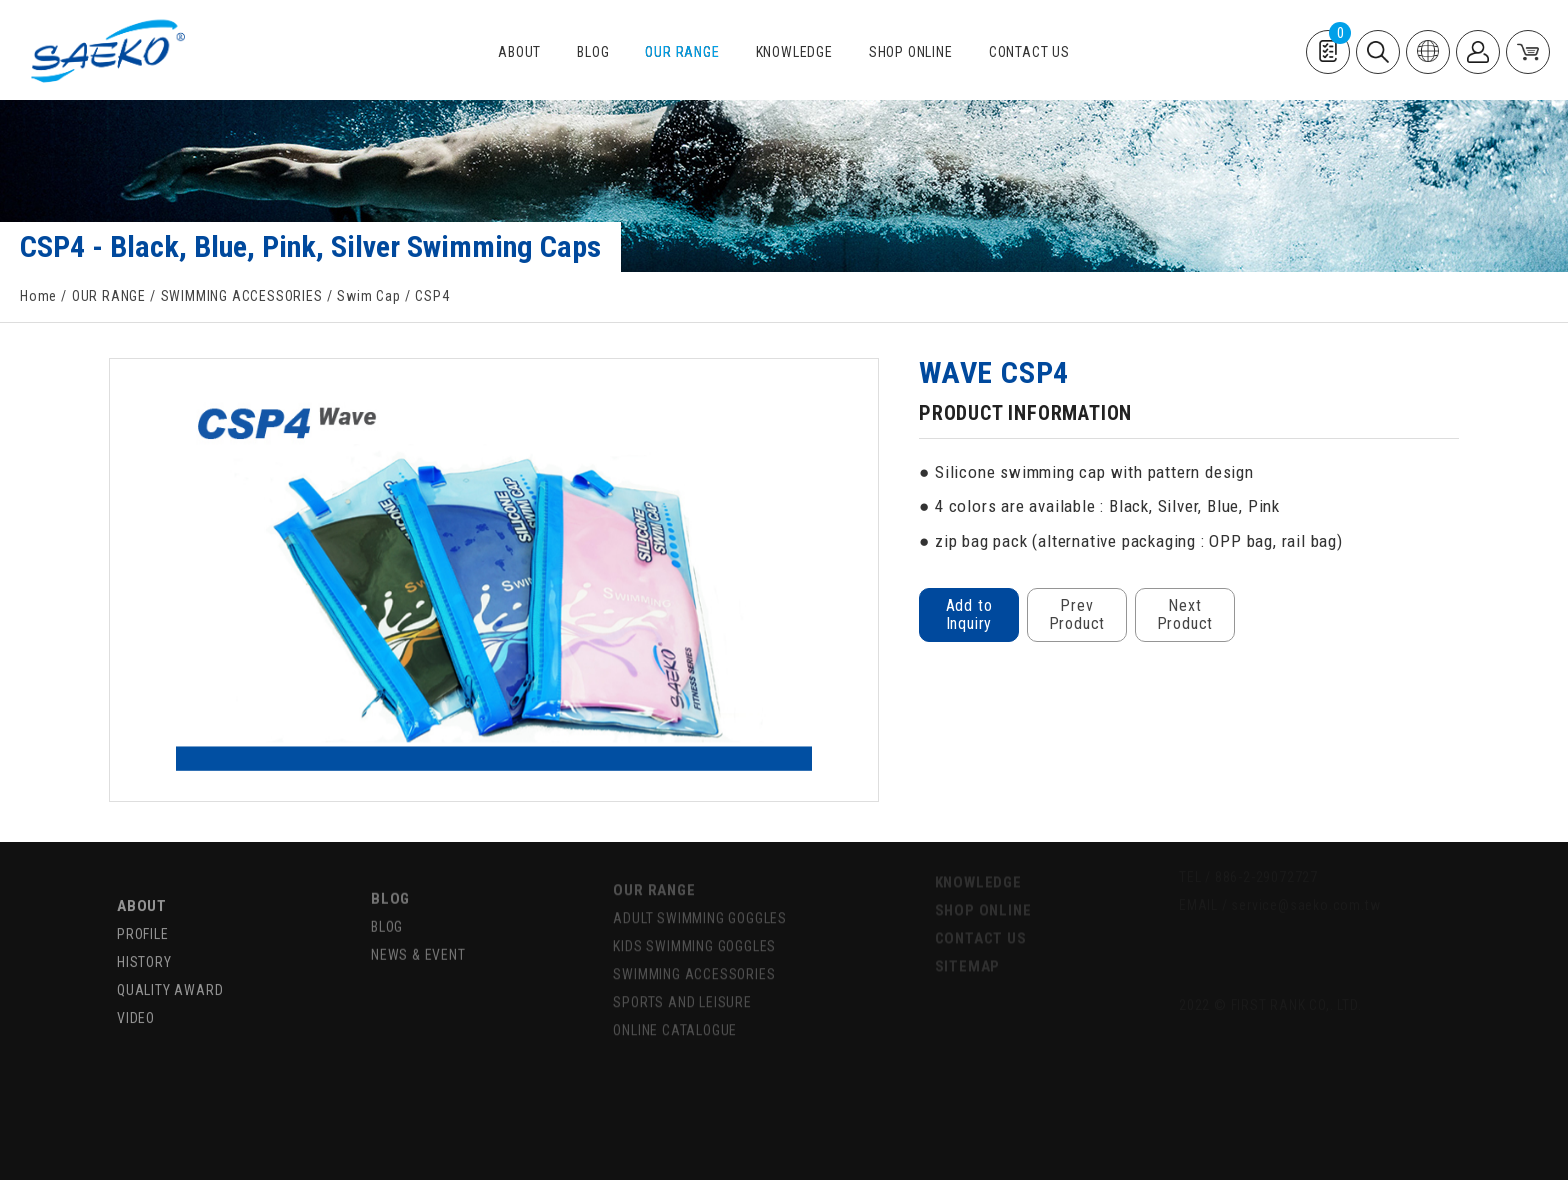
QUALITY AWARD (170, 962)
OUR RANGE (682, 52)
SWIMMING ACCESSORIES (242, 296)
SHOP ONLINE (911, 52)
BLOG (593, 52)
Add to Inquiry (969, 614)
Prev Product (1077, 614)
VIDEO (136, 990)
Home (38, 296)
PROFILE (143, 906)
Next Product (1185, 614)
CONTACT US (1029, 52)
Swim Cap (368, 296)
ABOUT (519, 52)
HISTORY (144, 934)
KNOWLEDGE (794, 52)
